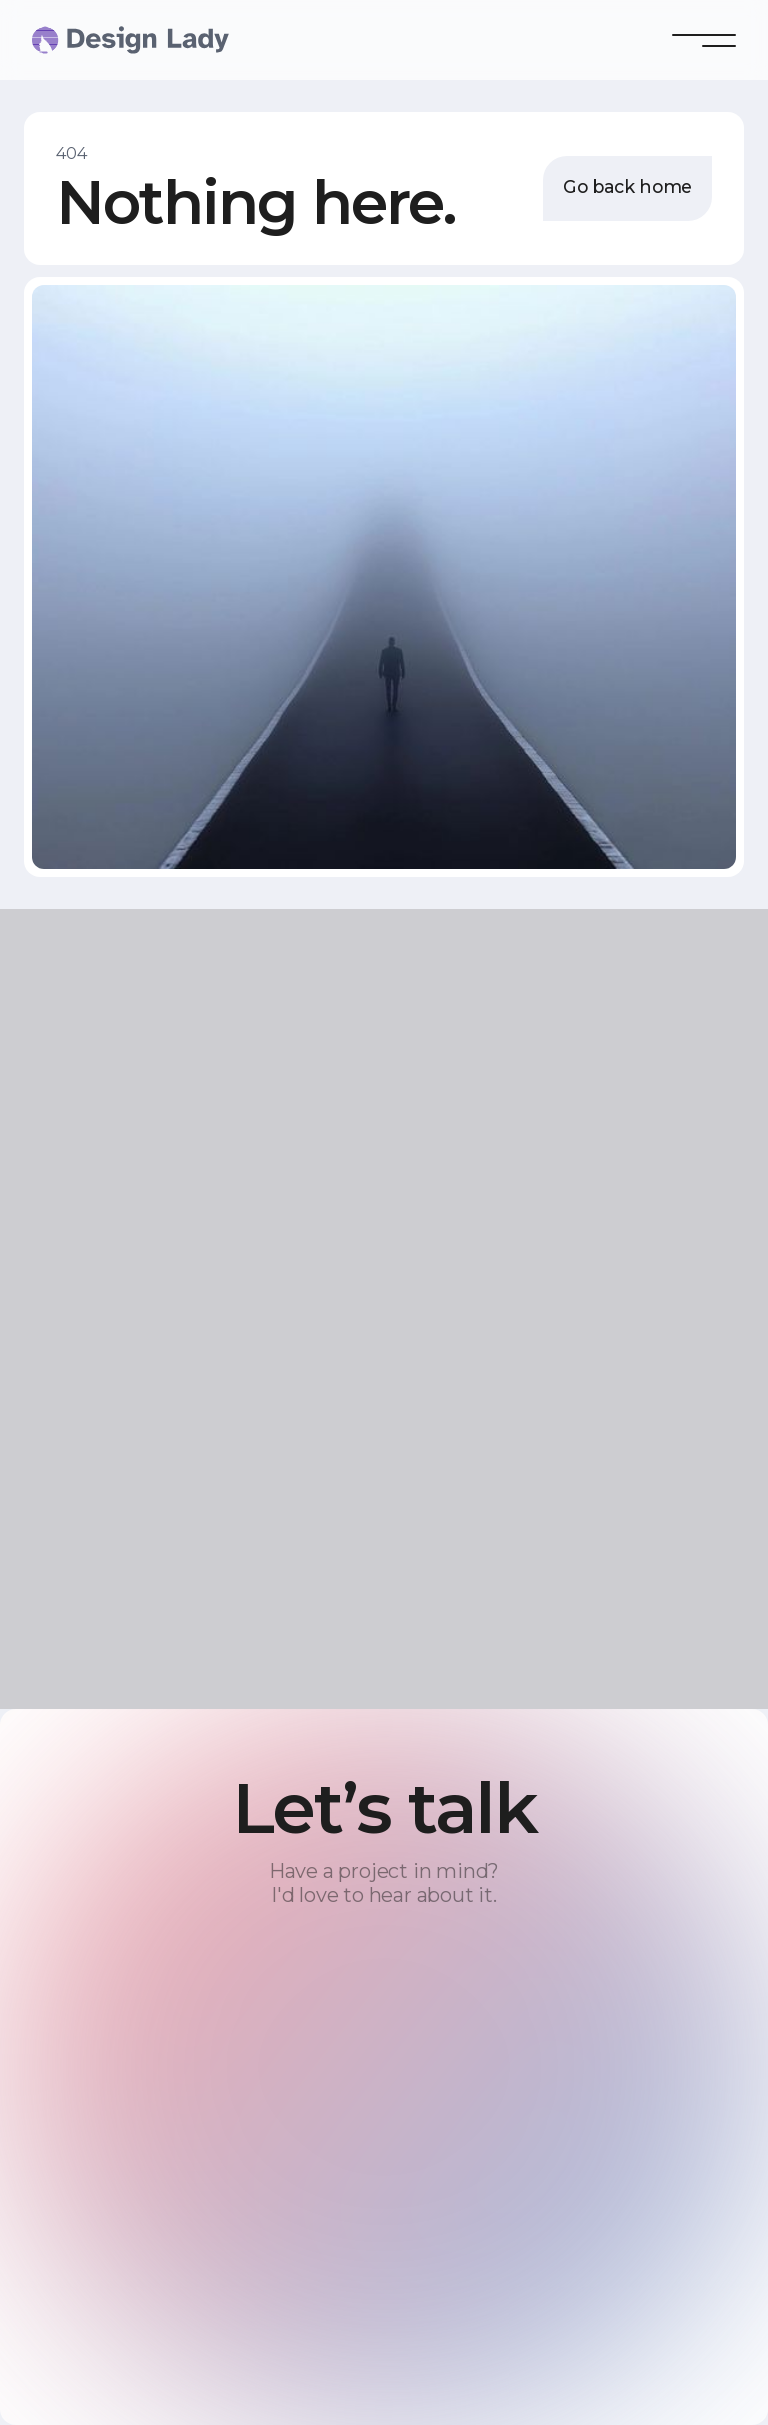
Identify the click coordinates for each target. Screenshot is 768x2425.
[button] (704, 40)
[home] (72, 40)
